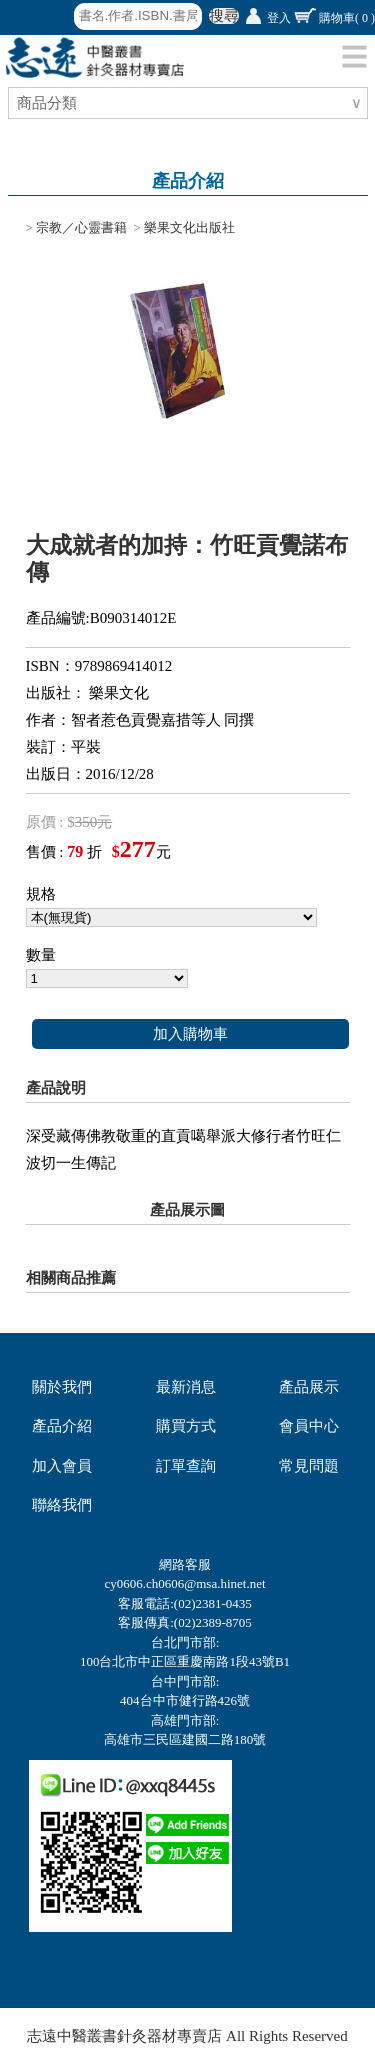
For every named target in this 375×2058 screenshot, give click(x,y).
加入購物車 (190, 1034)
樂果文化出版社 (189, 227)
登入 (279, 18)
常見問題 (309, 1466)
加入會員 (62, 1466)
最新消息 (186, 1387)
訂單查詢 (186, 1466)
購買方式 (186, 1426)
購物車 (347, 18)
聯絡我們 (62, 1505)
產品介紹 (62, 1426)
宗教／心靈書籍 (81, 227)
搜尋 (224, 16)
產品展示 (309, 1387)
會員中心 (309, 1426)
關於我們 (62, 1387)
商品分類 (49, 103)
